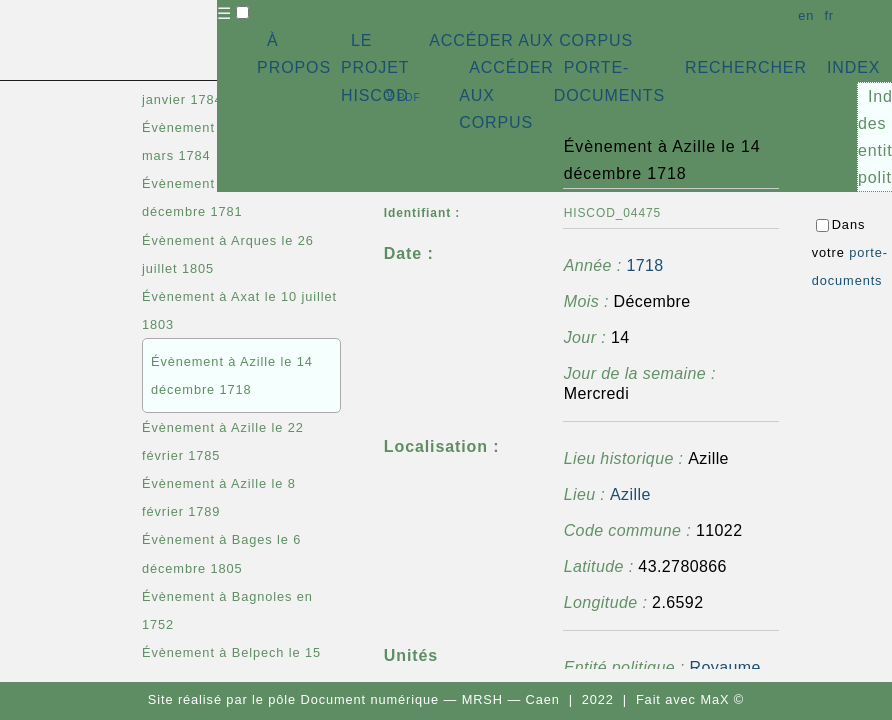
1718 (644, 265)
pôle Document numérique (353, 699)
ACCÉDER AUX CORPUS (531, 40)
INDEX (853, 67)
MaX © (722, 699)
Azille (630, 494)
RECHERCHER (746, 67)
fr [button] (829, 15)
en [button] (806, 15)
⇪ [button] (402, 95)
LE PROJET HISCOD (375, 67)
